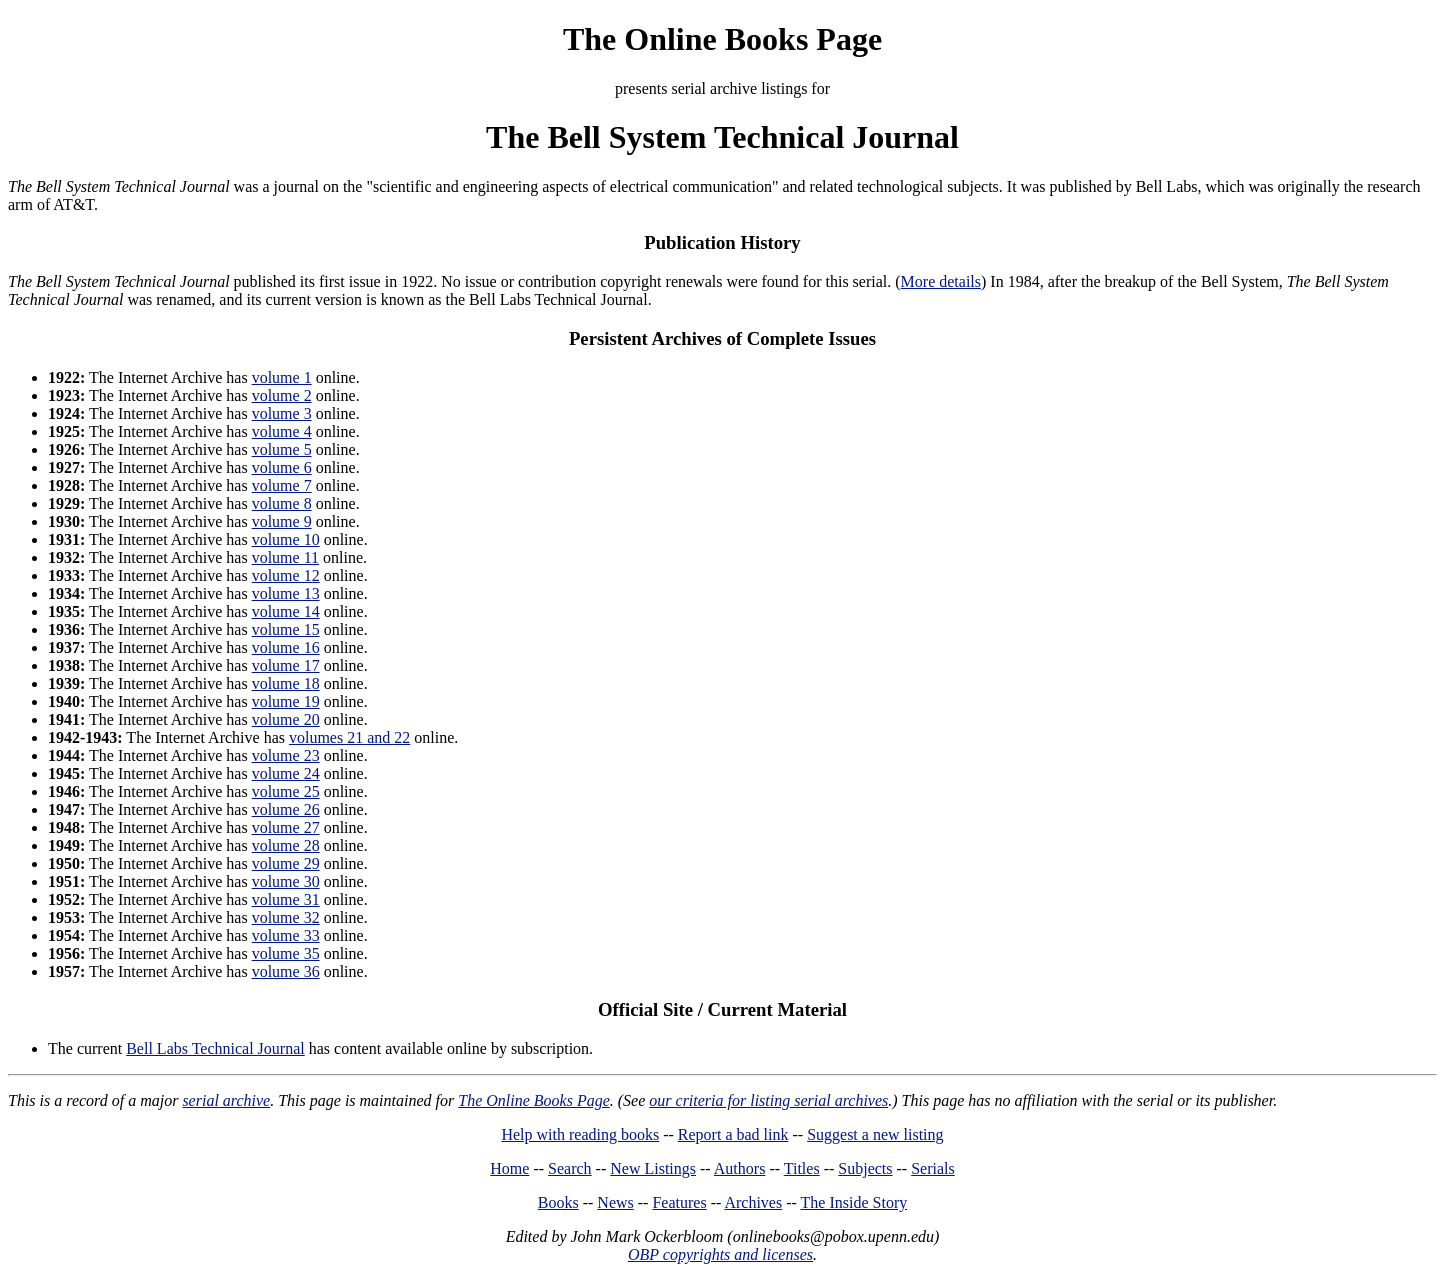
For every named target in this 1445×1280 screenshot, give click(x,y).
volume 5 (282, 449)
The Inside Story (854, 1202)
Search (570, 1168)
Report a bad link (733, 1134)
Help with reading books (580, 1134)
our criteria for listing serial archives (768, 1100)
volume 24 (286, 773)
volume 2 (282, 395)
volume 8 (282, 503)
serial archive (226, 1100)
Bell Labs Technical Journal (215, 1048)
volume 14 (286, 611)
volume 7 (282, 485)
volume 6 (282, 467)
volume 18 (286, 683)
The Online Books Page (722, 39)
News (615, 1202)
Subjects (865, 1168)
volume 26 (286, 809)
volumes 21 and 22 (349, 737)
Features (679, 1202)
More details (941, 281)
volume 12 (286, 575)
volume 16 (286, 647)
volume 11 (285, 557)
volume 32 (286, 917)
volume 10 (286, 539)
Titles (802, 1168)
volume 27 (286, 827)
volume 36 (286, 971)
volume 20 (286, 719)
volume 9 (282, 521)
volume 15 (286, 629)
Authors (740, 1168)
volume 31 (286, 899)
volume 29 (286, 863)
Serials (933, 1168)
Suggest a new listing (875, 1134)
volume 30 (286, 881)
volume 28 (286, 845)
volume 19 (286, 701)
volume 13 (286, 593)
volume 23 (286, 755)
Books (558, 1202)
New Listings (653, 1168)
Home (509, 1168)
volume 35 (286, 953)
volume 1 (282, 377)
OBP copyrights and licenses (720, 1254)
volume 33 (286, 935)
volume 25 (286, 791)
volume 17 (286, 665)
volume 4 (282, 431)
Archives (753, 1202)
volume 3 (282, 413)
